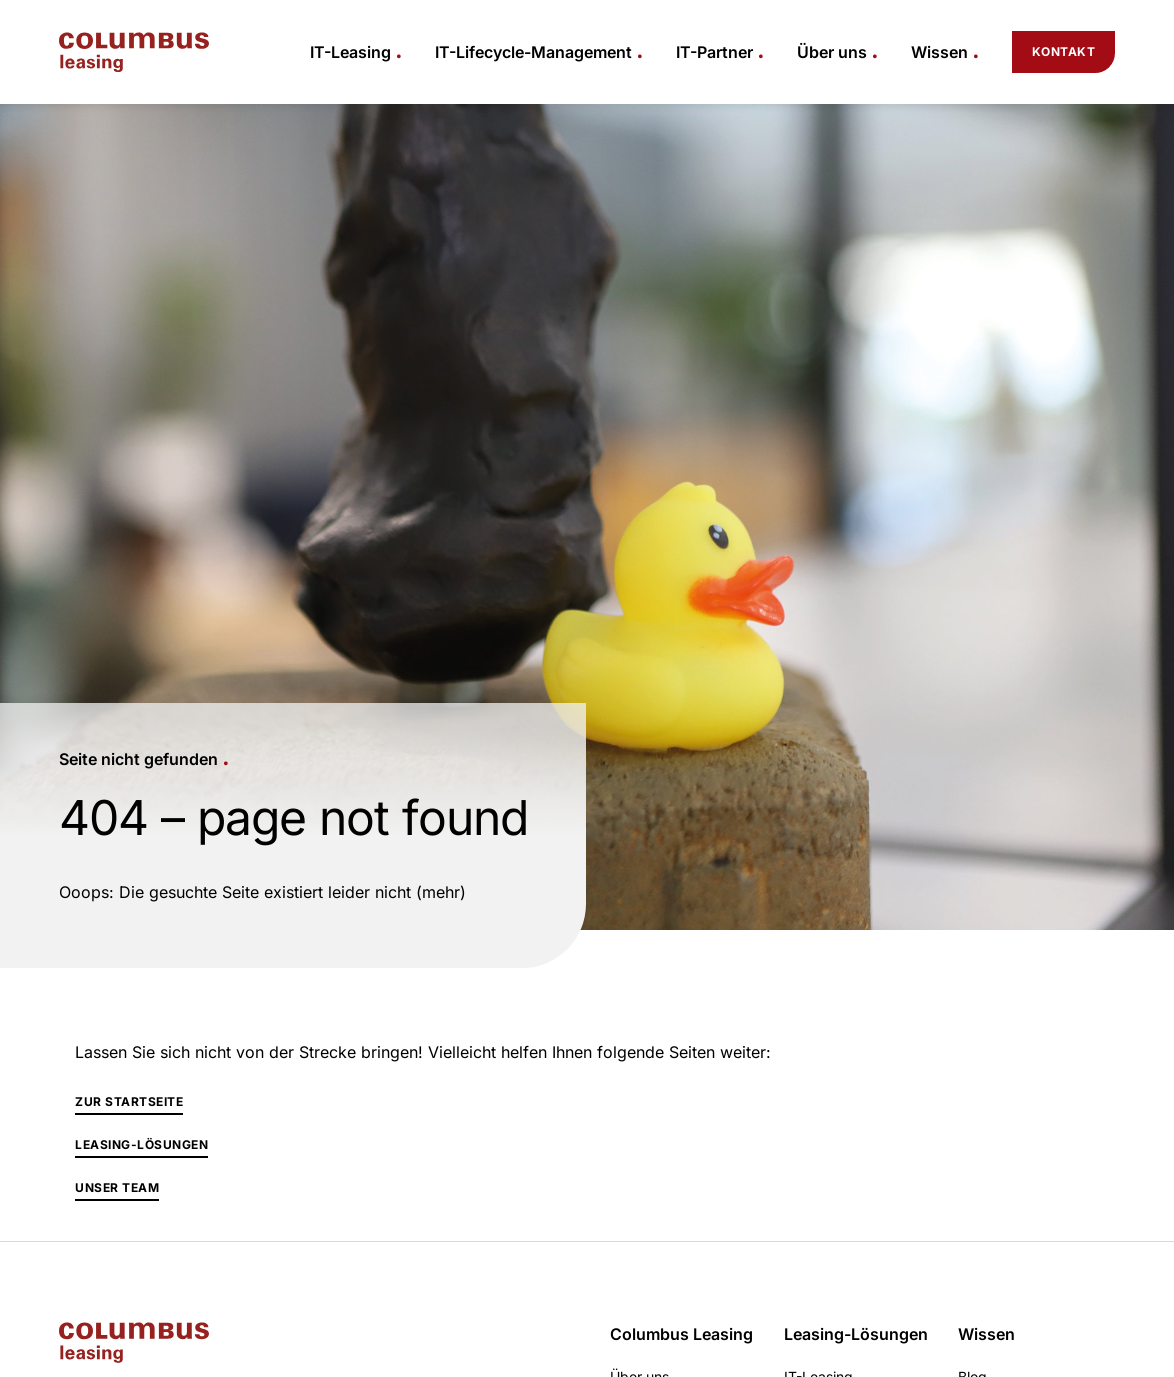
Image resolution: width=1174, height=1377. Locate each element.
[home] (134, 52)
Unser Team (117, 1187)
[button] (356, 52)
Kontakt (1064, 51)
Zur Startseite (129, 1101)
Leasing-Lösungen (141, 1144)
